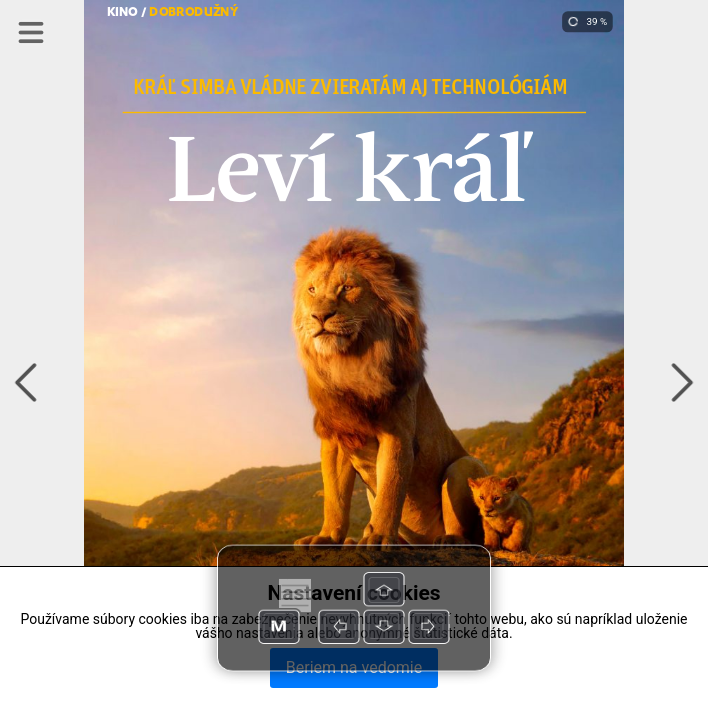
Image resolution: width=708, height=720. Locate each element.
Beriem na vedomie (354, 667)
